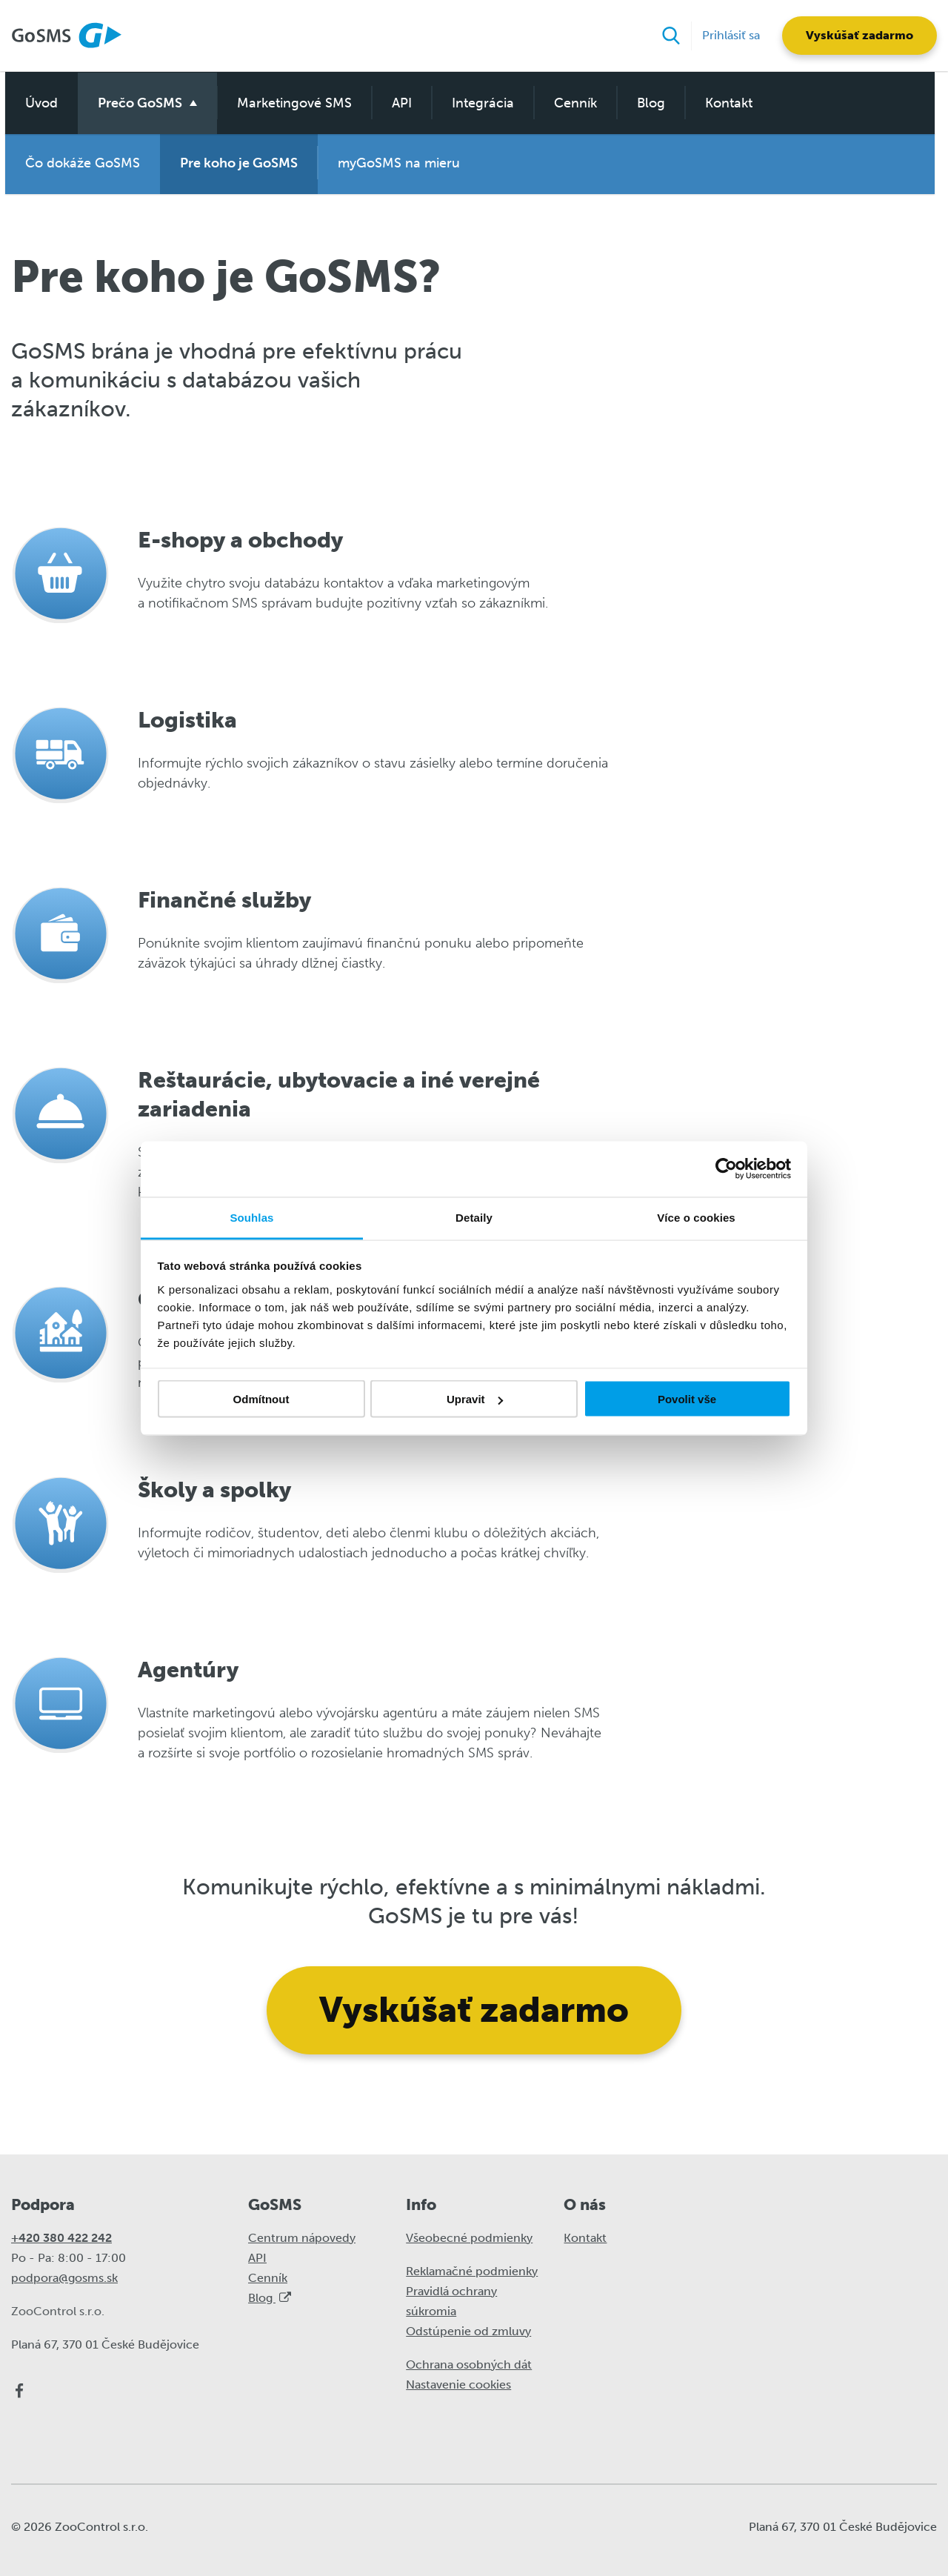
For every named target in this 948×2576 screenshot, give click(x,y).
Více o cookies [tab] (696, 1217)
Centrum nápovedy (302, 2237)
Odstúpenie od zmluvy (468, 2330)
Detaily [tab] (474, 1217)
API (397, 101)
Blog (646, 101)
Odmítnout (261, 1399)
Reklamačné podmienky (472, 2270)
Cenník (570, 101)
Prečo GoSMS (135, 101)
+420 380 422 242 (61, 2237)
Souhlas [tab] (251, 1217)
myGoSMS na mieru (394, 163)
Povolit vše (687, 1399)
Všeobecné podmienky (469, 2237)
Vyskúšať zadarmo (859, 35)
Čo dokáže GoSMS (77, 163)
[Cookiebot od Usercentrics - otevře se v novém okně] (726, 1169)
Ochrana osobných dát (469, 2364)
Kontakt (723, 101)
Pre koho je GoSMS (234, 163)
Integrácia (478, 101)
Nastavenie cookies (458, 2384)
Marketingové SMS (289, 101)
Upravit (475, 1399)
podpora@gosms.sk (64, 2277)
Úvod (36, 101)
